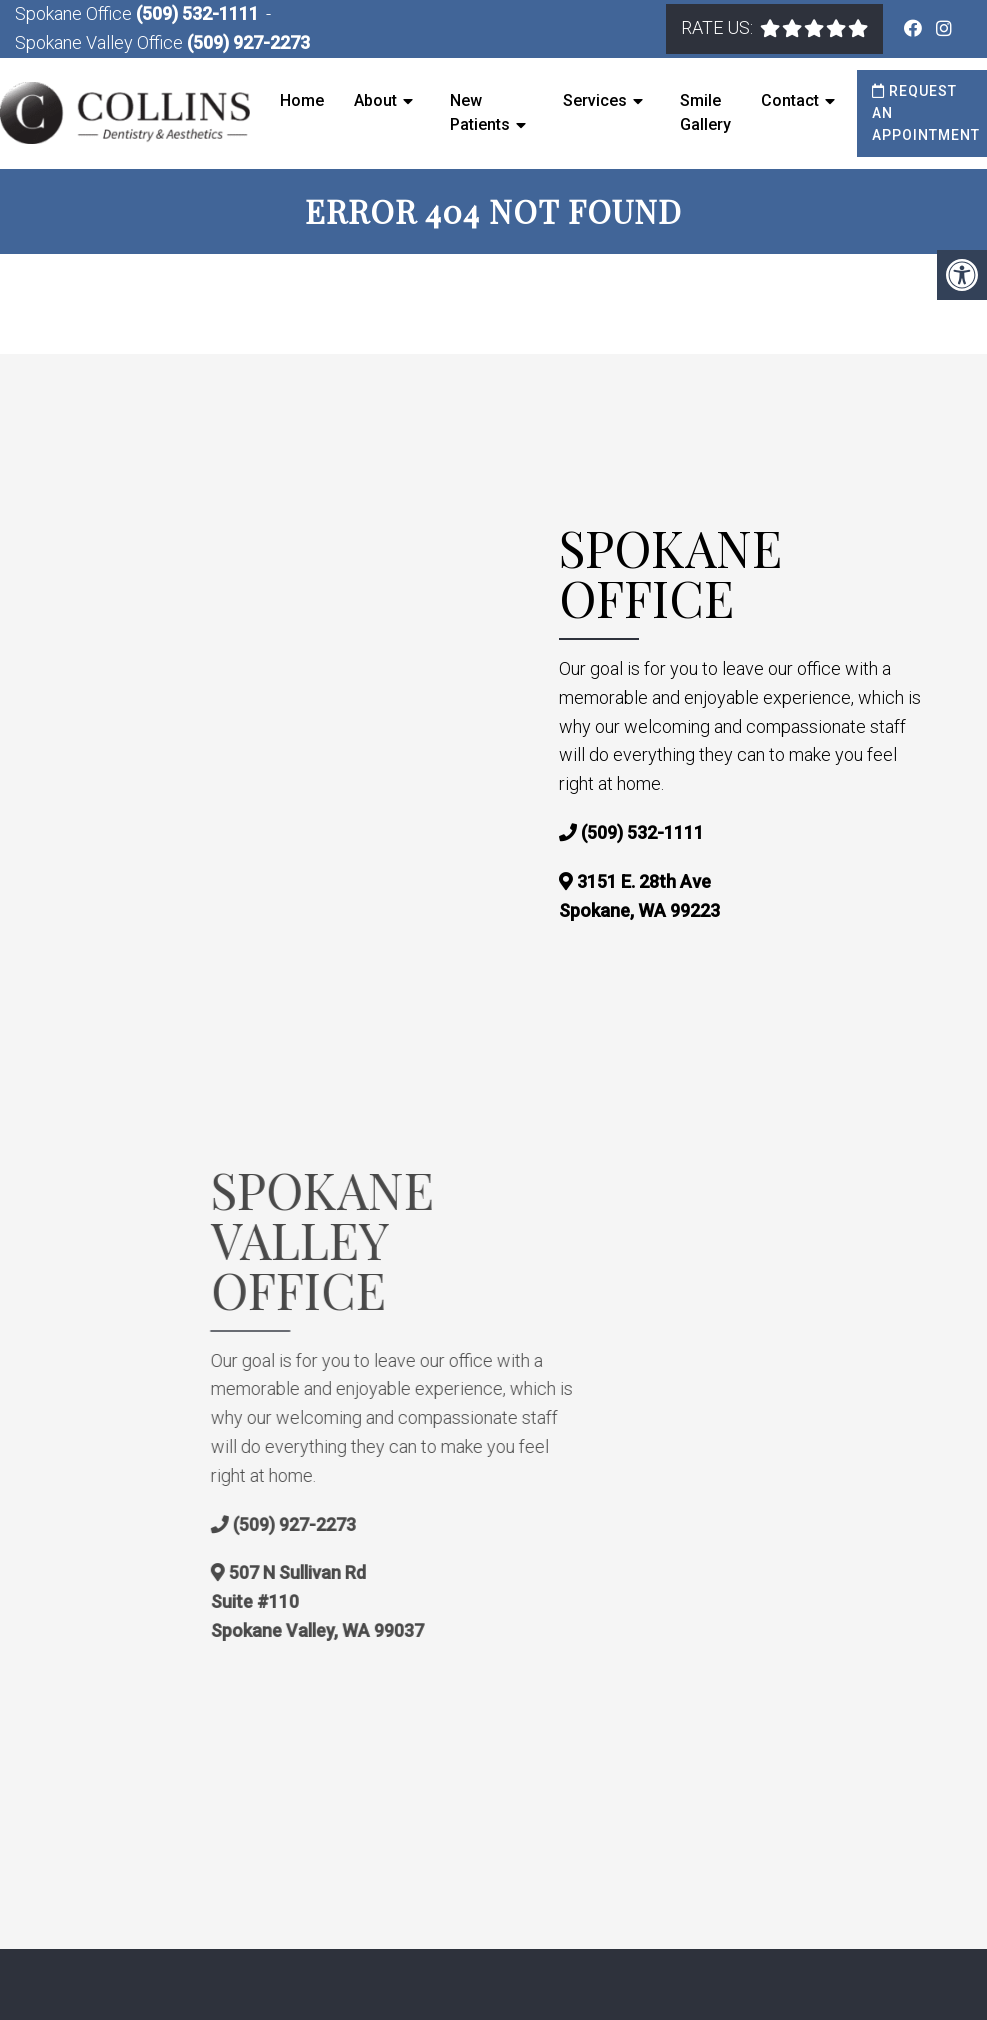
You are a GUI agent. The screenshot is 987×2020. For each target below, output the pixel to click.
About (375, 100)
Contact (790, 100)
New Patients (480, 112)
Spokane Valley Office (101, 42)
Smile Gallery (705, 112)
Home (302, 100)
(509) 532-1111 (197, 13)
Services (595, 100)
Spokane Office (75, 13)
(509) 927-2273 (248, 42)
